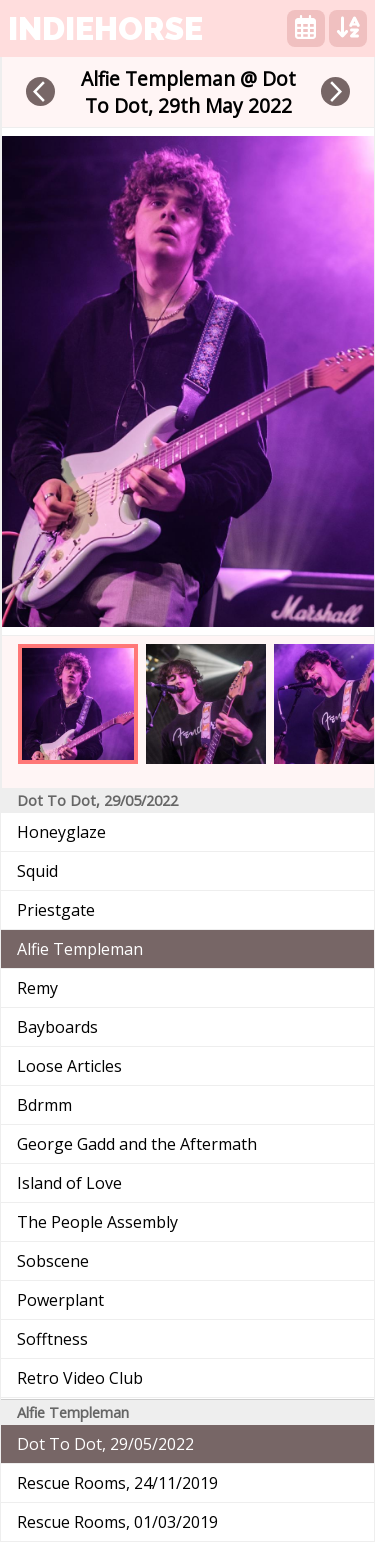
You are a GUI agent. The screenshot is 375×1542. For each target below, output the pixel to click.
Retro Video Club (80, 1378)
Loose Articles (69, 1066)
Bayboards (57, 1027)
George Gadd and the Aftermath (137, 1144)
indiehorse (105, 28)
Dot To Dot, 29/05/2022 (105, 1444)
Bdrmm (44, 1105)
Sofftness (52, 1339)
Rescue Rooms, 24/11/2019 (117, 1483)
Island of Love (69, 1183)
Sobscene (53, 1261)
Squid (37, 871)
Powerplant (60, 1300)
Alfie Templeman (80, 949)
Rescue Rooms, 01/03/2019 (117, 1522)
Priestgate (56, 910)
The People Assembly (97, 1222)
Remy (37, 988)
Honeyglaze (61, 832)
